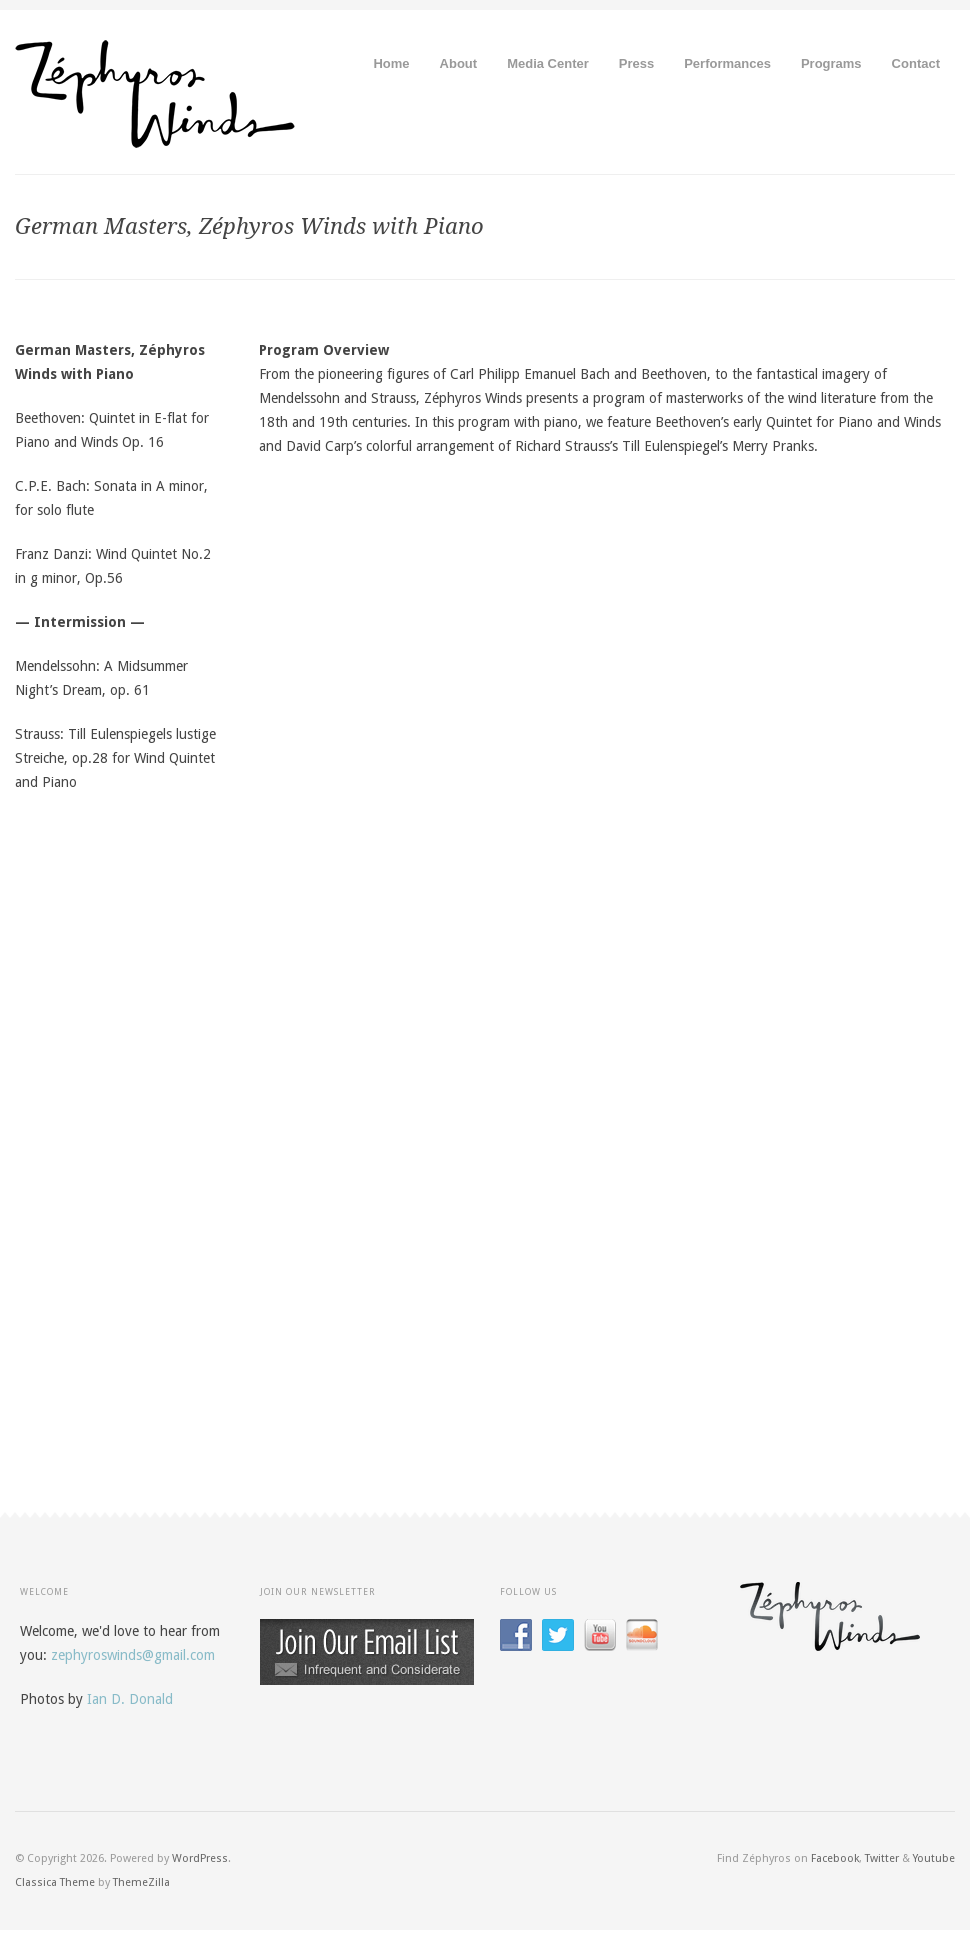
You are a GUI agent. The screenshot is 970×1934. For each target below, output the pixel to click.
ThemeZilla (141, 1882)
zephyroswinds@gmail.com (133, 1655)
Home (391, 63)
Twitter (882, 1858)
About (459, 63)
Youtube (934, 1858)
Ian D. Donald (130, 1699)
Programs (831, 63)
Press (636, 63)
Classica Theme (55, 1882)
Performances (727, 63)
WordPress (200, 1858)
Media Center (548, 63)
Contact (916, 63)
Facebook (835, 1858)
